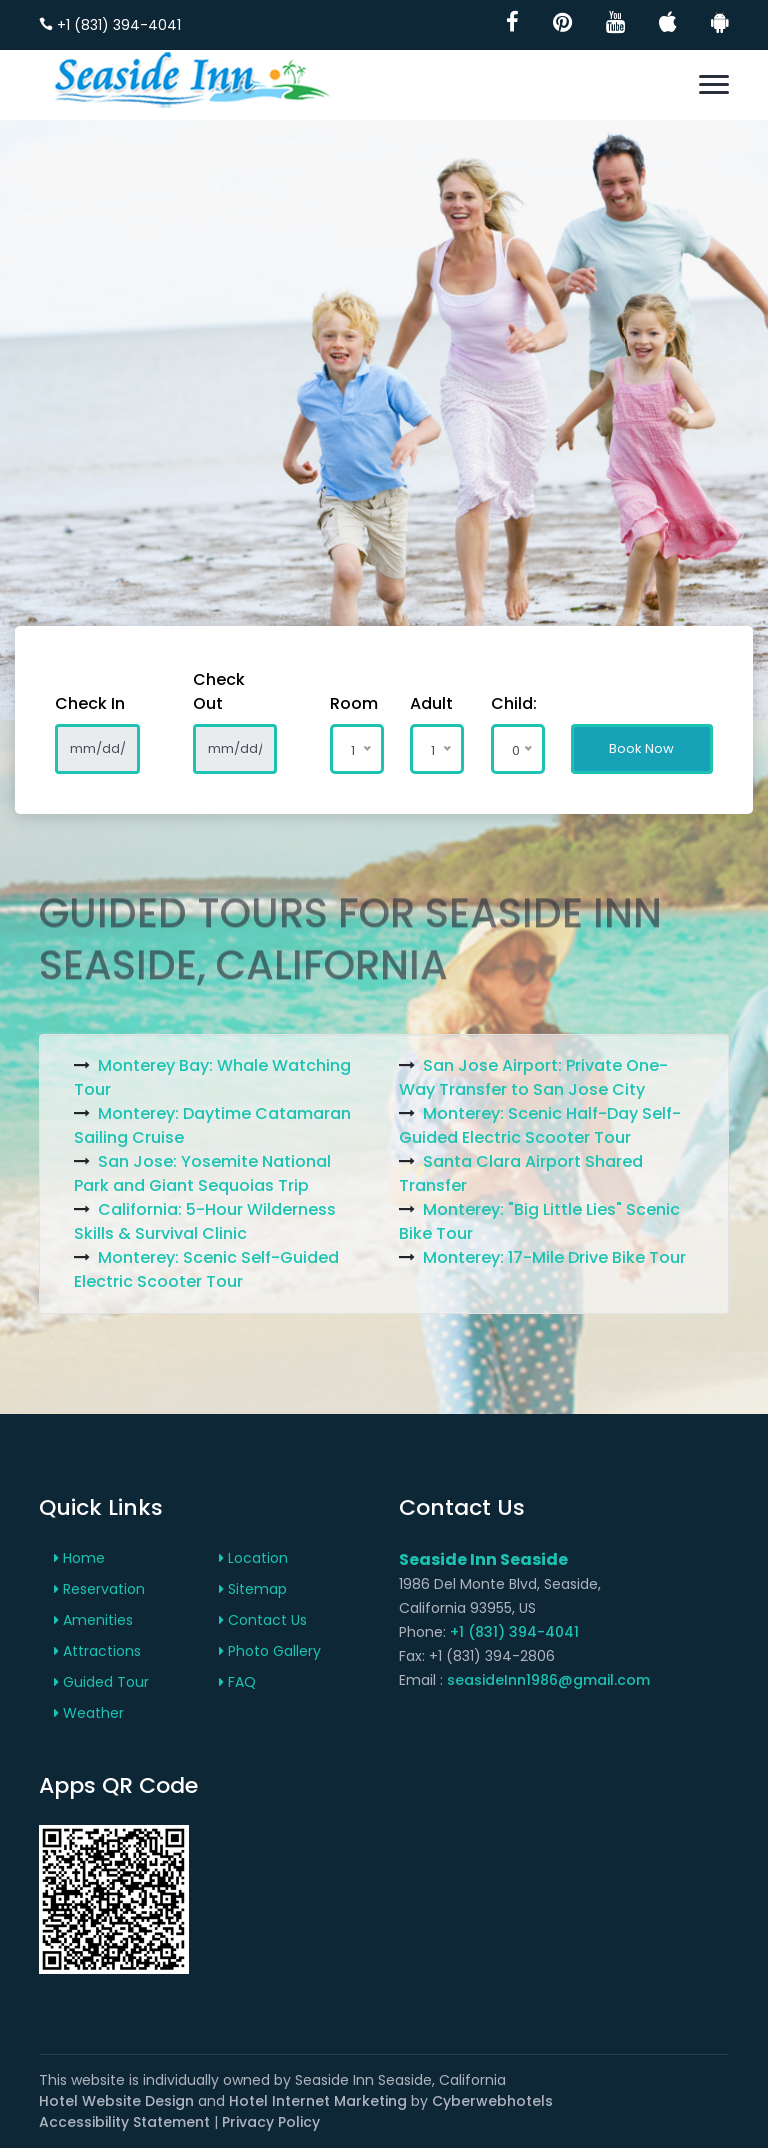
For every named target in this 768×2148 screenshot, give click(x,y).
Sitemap (253, 1589)
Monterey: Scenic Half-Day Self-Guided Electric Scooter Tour (540, 1125)
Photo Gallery (270, 1651)
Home (79, 1558)
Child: (504, 703)
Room (343, 703)
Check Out (219, 691)
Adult (423, 703)
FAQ (237, 1682)
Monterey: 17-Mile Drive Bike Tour (554, 1257)
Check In (90, 703)
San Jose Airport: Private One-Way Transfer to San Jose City (533, 1077)
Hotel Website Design (116, 2101)
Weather (89, 1713)
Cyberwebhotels (492, 2101)
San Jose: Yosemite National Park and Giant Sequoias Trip (202, 1173)
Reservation (99, 1589)
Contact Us (263, 1620)
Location (253, 1558)
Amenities (93, 1620)
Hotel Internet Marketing (318, 2101)
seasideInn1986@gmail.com (548, 1680)
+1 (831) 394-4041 (110, 25)
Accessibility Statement (124, 2122)
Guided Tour (101, 1682)
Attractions (97, 1651)
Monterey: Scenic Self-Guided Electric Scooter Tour (206, 1269)
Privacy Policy (271, 2122)
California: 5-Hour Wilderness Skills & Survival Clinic (205, 1221)
